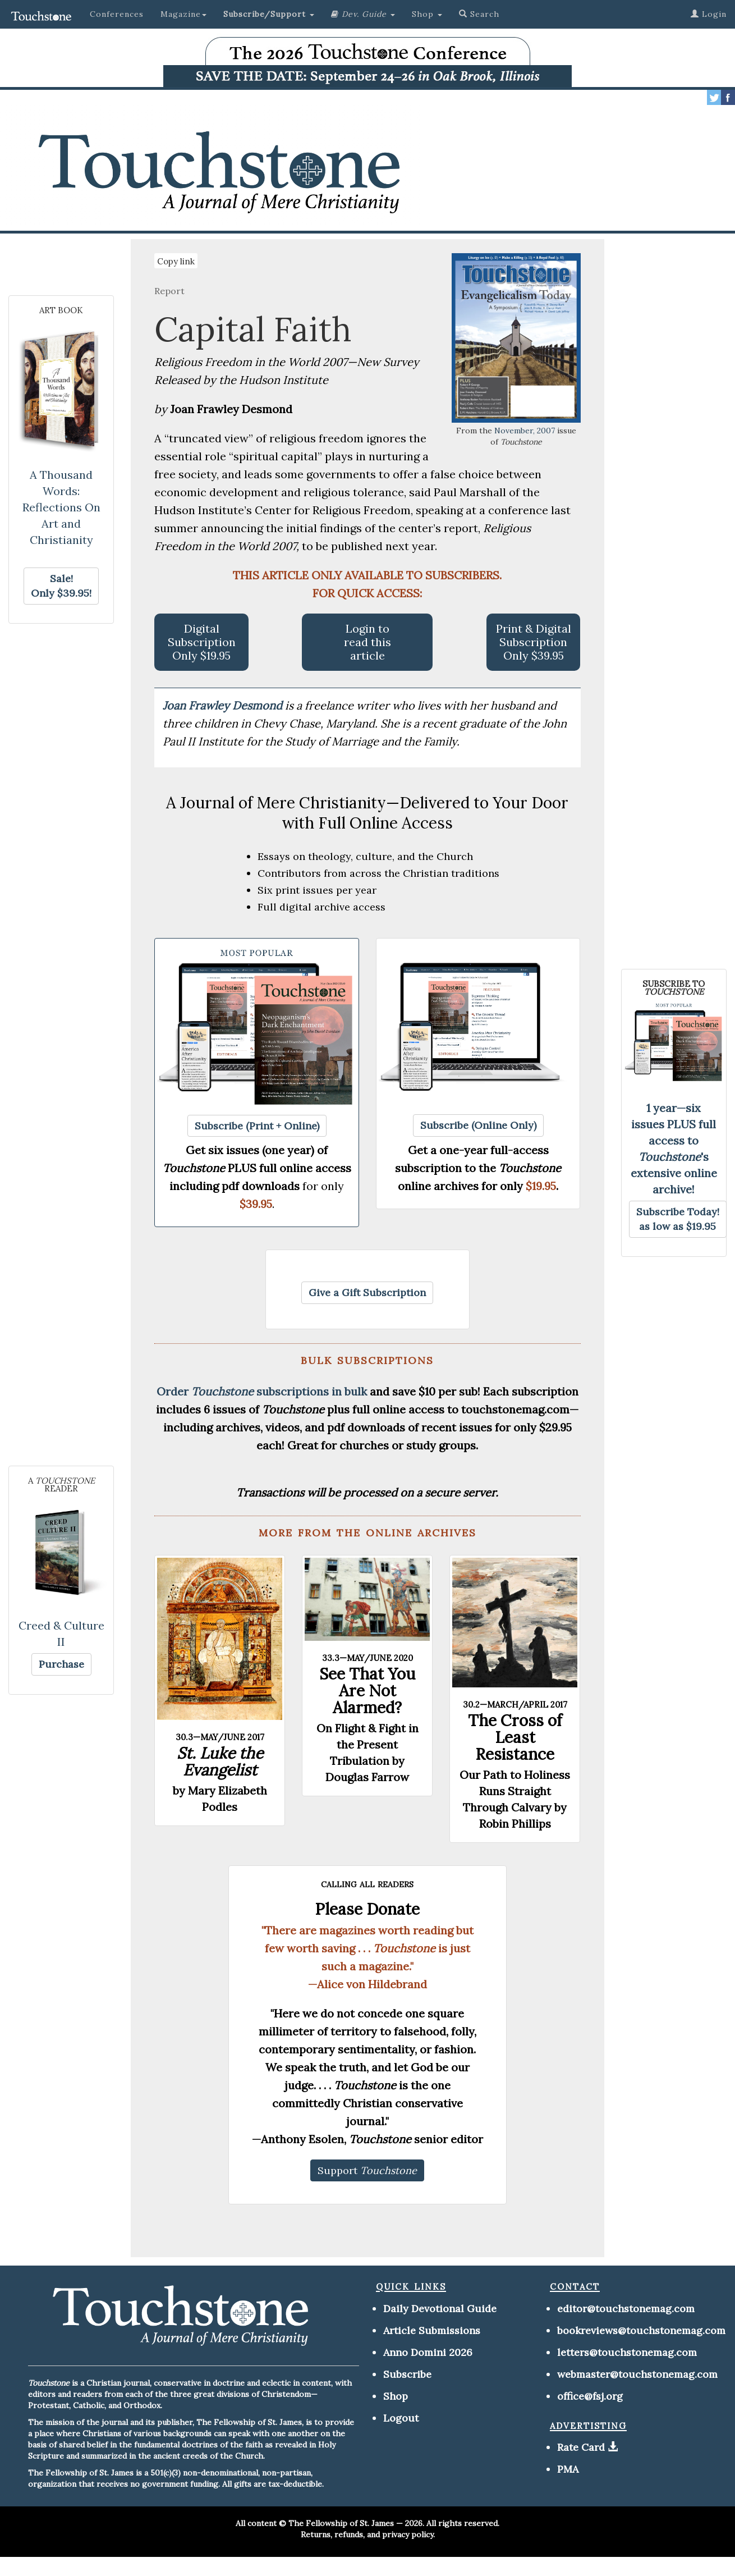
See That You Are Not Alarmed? (367, 1691)
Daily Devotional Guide (440, 2308)
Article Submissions (431, 2330)
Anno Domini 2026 (427, 2352)
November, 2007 (524, 430)
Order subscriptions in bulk (262, 1391)
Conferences (117, 14)
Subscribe (407, 2374)
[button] (269, 14)
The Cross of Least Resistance (515, 1737)
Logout (401, 2418)
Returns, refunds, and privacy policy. (368, 2534)
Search (479, 14)
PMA (567, 2469)
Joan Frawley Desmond (224, 705)
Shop (395, 2396)
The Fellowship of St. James (341, 2523)
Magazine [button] (183, 14)
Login (709, 14)
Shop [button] (427, 14)
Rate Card (581, 2447)
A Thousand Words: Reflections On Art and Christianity (61, 507)
